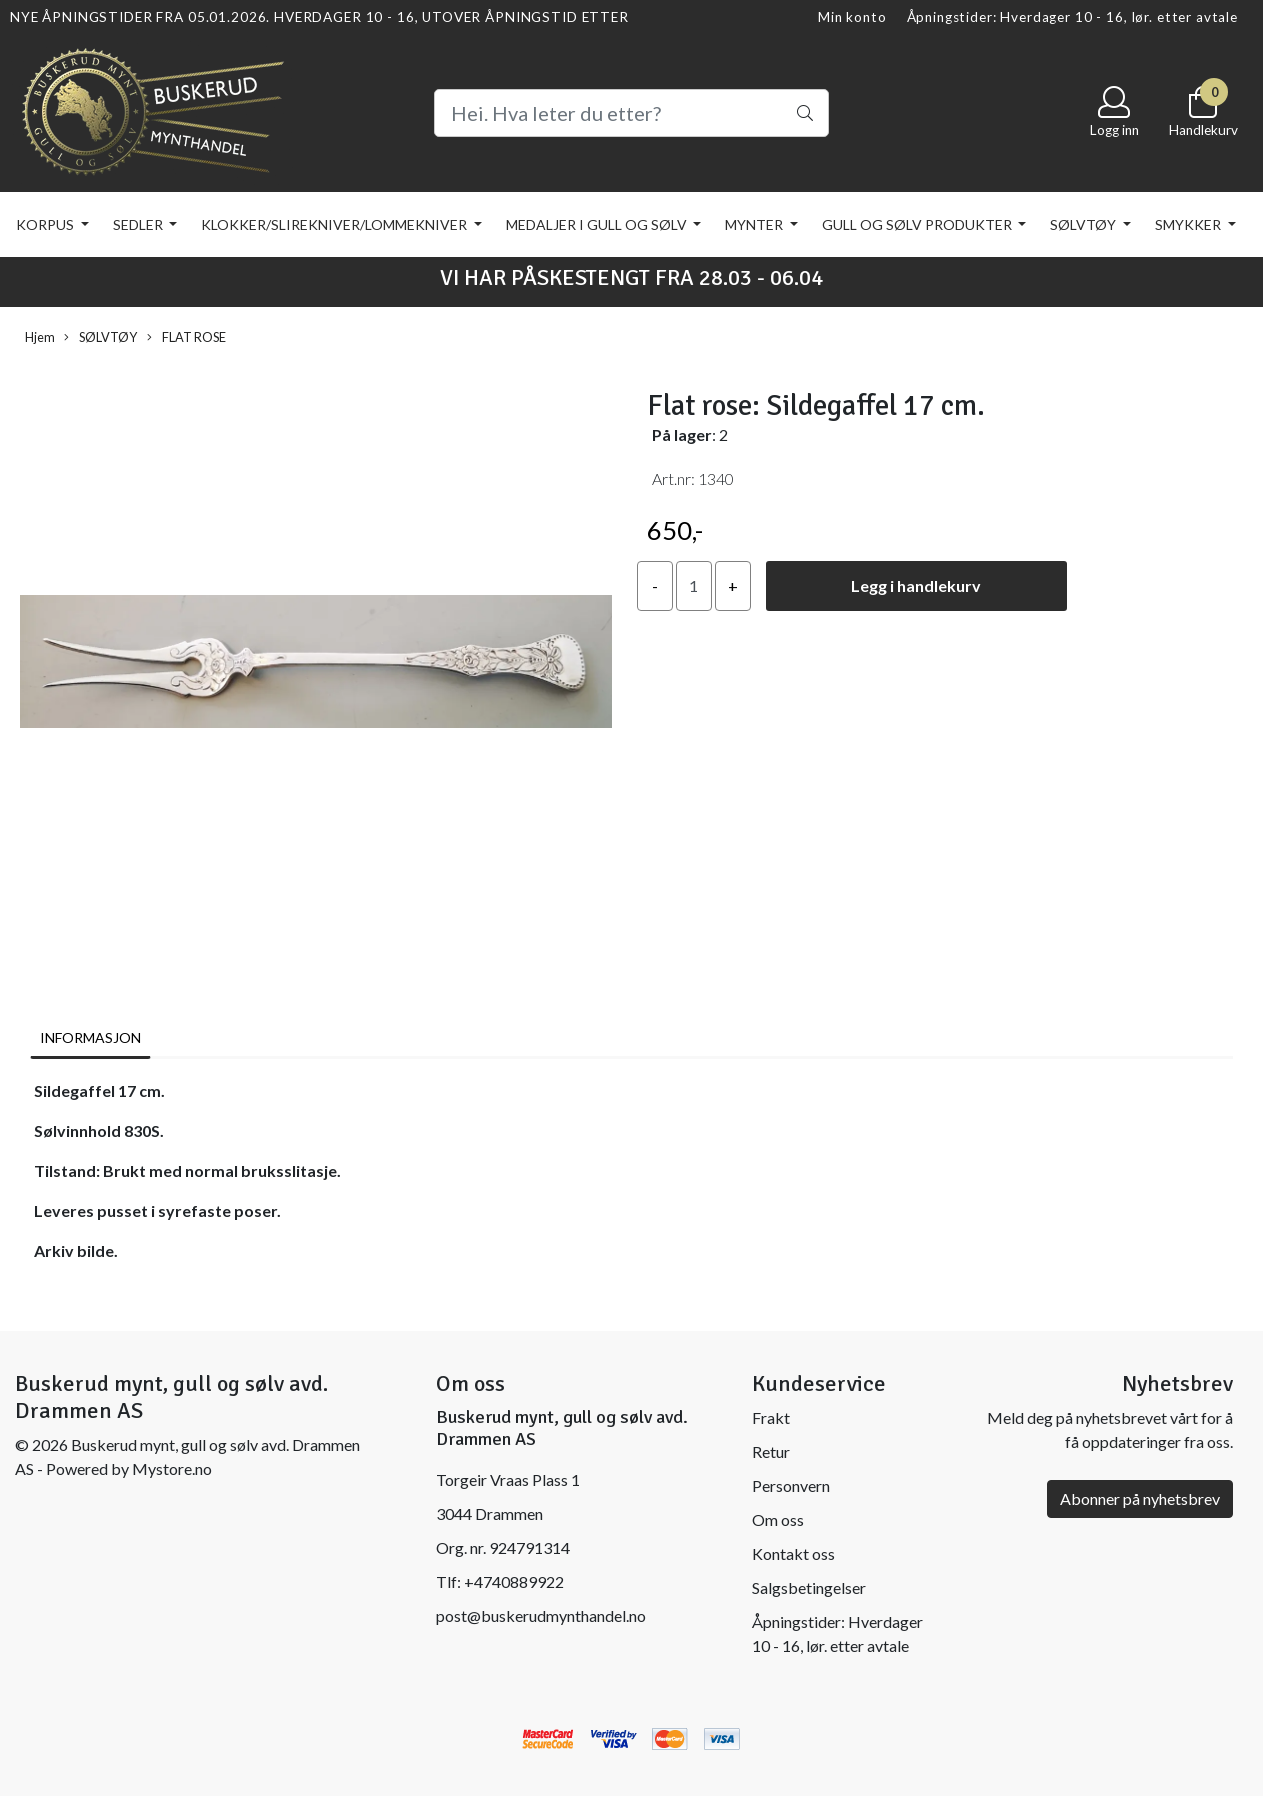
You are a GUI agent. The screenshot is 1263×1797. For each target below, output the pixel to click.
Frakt (771, 1417)
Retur (771, 1451)
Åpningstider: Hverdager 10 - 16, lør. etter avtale (1073, 17)
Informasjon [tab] (90, 1037)
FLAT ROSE (186, 337)
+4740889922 (514, 1581)
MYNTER (755, 224)
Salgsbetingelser (809, 1587)
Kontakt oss (793, 1553)
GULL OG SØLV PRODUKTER (918, 224)
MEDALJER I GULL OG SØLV (598, 224)
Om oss (778, 1519)
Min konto (852, 17)
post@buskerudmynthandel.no (541, 1615)
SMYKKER (1189, 224)
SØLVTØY (1084, 224)
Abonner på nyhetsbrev (1140, 1498)
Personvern (791, 1485)
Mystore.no (172, 1468)
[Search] (631, 113)
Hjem (40, 337)
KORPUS (46, 224)
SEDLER (139, 224)
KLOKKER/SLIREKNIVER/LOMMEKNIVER (335, 224)
